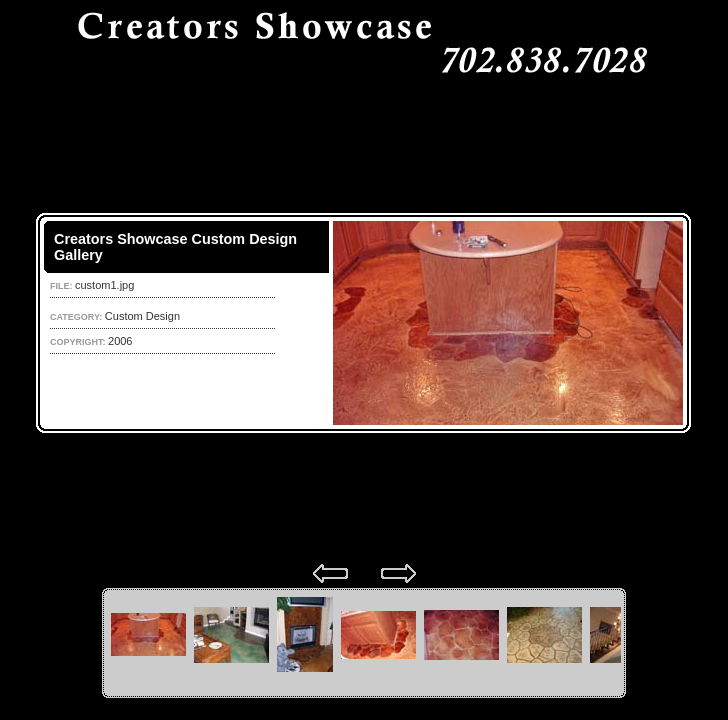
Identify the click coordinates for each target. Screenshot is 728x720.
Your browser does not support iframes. (363, 323)
